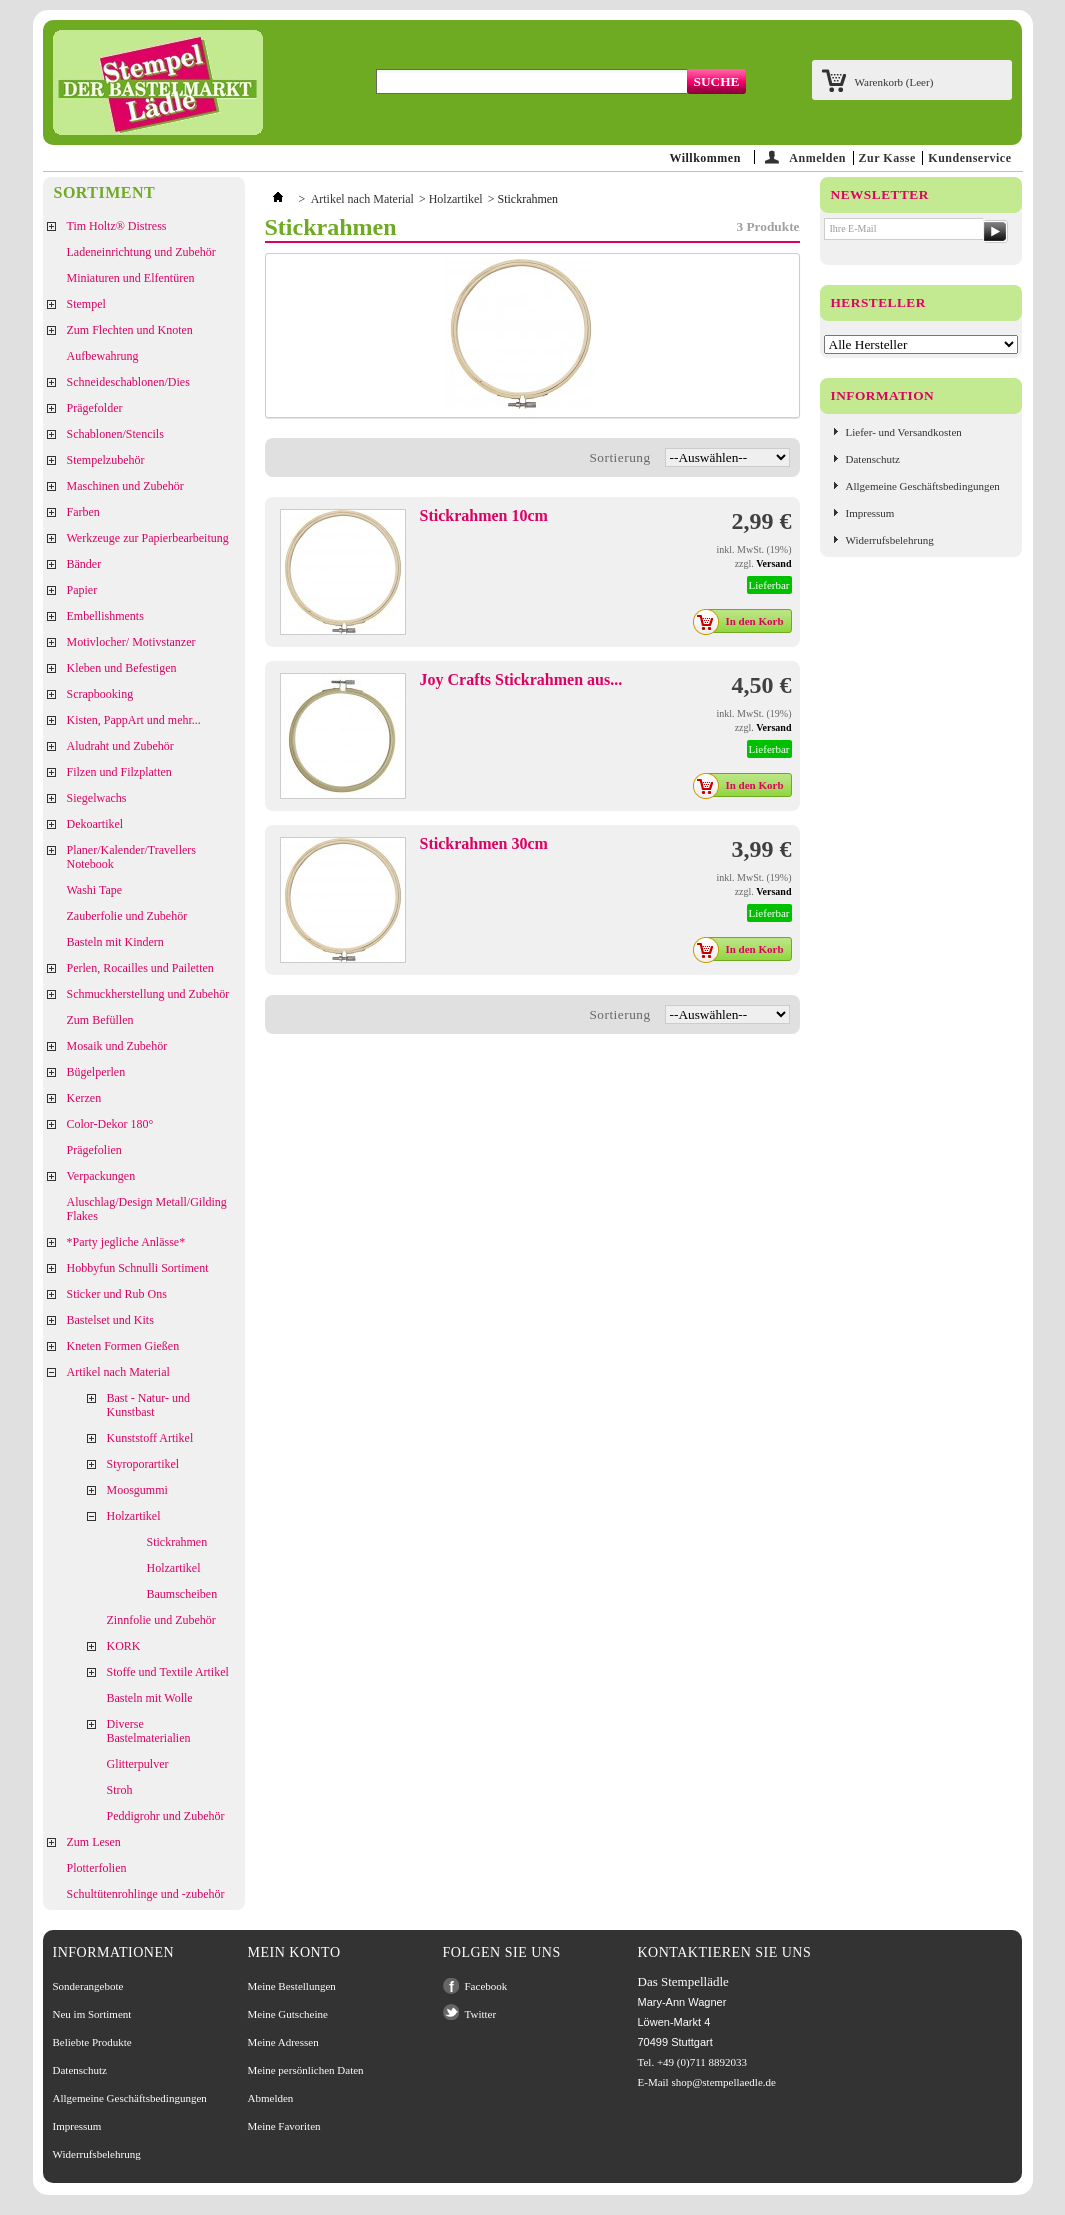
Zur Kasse (887, 158)
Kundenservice (969, 158)
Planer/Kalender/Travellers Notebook (132, 857)
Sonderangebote (88, 1986)
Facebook (486, 1986)
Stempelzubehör (106, 460)
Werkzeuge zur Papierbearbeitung (148, 538)
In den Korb (743, 621)
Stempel (86, 304)
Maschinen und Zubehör (125, 486)
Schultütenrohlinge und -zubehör (146, 1894)
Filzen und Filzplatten (119, 772)
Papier (82, 590)
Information (883, 395)
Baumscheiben (182, 1594)
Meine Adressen (283, 2042)
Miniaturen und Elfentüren (131, 278)
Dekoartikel (95, 824)
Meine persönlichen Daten (306, 2070)
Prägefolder (95, 408)
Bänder (84, 564)
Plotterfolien (97, 1868)
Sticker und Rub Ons (117, 1294)
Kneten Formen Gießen (123, 1346)
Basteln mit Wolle (150, 1698)
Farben (83, 512)
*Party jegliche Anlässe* (126, 1242)
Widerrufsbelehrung (890, 540)
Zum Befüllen (100, 1020)
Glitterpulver (138, 1764)
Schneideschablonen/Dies (128, 382)
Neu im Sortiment (92, 2014)
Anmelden (817, 157)
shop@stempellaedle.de (723, 2082)
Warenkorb (894, 82)
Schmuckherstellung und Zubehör (148, 994)
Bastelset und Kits (110, 1320)
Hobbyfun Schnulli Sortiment (138, 1268)
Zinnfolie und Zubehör (161, 1620)
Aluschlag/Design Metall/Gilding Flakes (147, 1209)
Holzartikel (134, 1516)
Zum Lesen (94, 1842)
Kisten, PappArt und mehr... (134, 720)
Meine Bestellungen (292, 1986)
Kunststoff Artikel (150, 1438)
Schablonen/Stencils (115, 434)
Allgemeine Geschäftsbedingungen (923, 486)
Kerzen (84, 1098)
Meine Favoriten (284, 2126)
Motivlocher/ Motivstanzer (131, 642)
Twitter (481, 2014)
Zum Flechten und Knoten (130, 330)
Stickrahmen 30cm (484, 843)
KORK (124, 1646)
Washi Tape (95, 890)
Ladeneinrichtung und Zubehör (141, 252)
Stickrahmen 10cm (484, 515)
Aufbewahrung (103, 356)
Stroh (120, 1790)
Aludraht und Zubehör (120, 746)
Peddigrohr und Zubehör (166, 1816)
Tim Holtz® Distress (117, 226)
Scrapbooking (100, 694)
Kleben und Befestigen (122, 668)
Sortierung (619, 457)
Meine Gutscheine (288, 2014)
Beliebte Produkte (92, 2042)
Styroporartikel (143, 1464)
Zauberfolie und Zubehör (127, 916)
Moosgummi (137, 1490)
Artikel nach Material (118, 1372)
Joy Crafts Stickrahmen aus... (521, 679)
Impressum (870, 513)
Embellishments (105, 616)
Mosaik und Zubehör (117, 1046)
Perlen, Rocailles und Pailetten (140, 968)
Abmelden (271, 2098)
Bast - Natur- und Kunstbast (148, 1405)
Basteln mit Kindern (115, 942)
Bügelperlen (96, 1072)
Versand (773, 563)
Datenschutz (873, 459)
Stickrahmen (177, 1542)
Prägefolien (94, 1150)
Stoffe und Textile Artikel (168, 1672)
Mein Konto (294, 1952)
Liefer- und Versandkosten (904, 432)
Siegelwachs (97, 798)
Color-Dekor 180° (110, 1124)
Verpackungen (101, 1176)
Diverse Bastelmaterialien (149, 1731)
